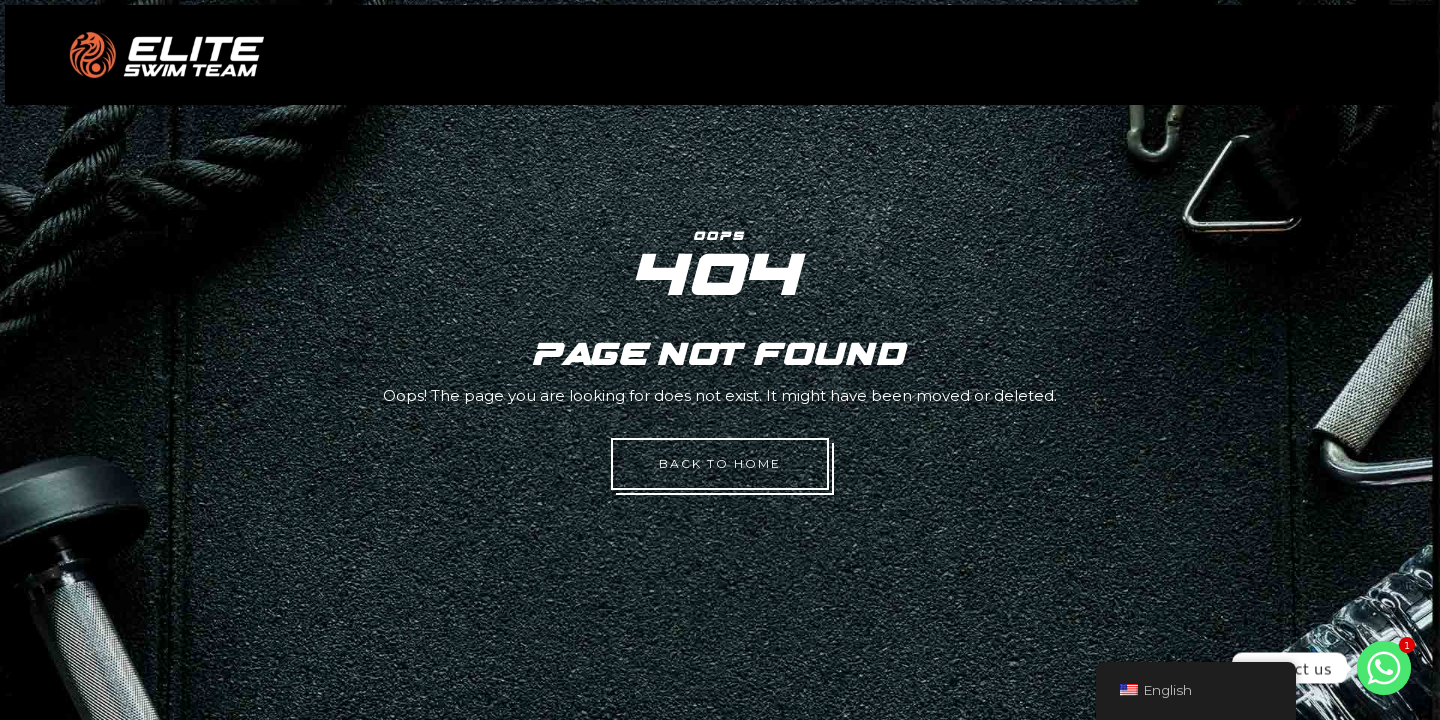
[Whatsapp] (1384, 668)
